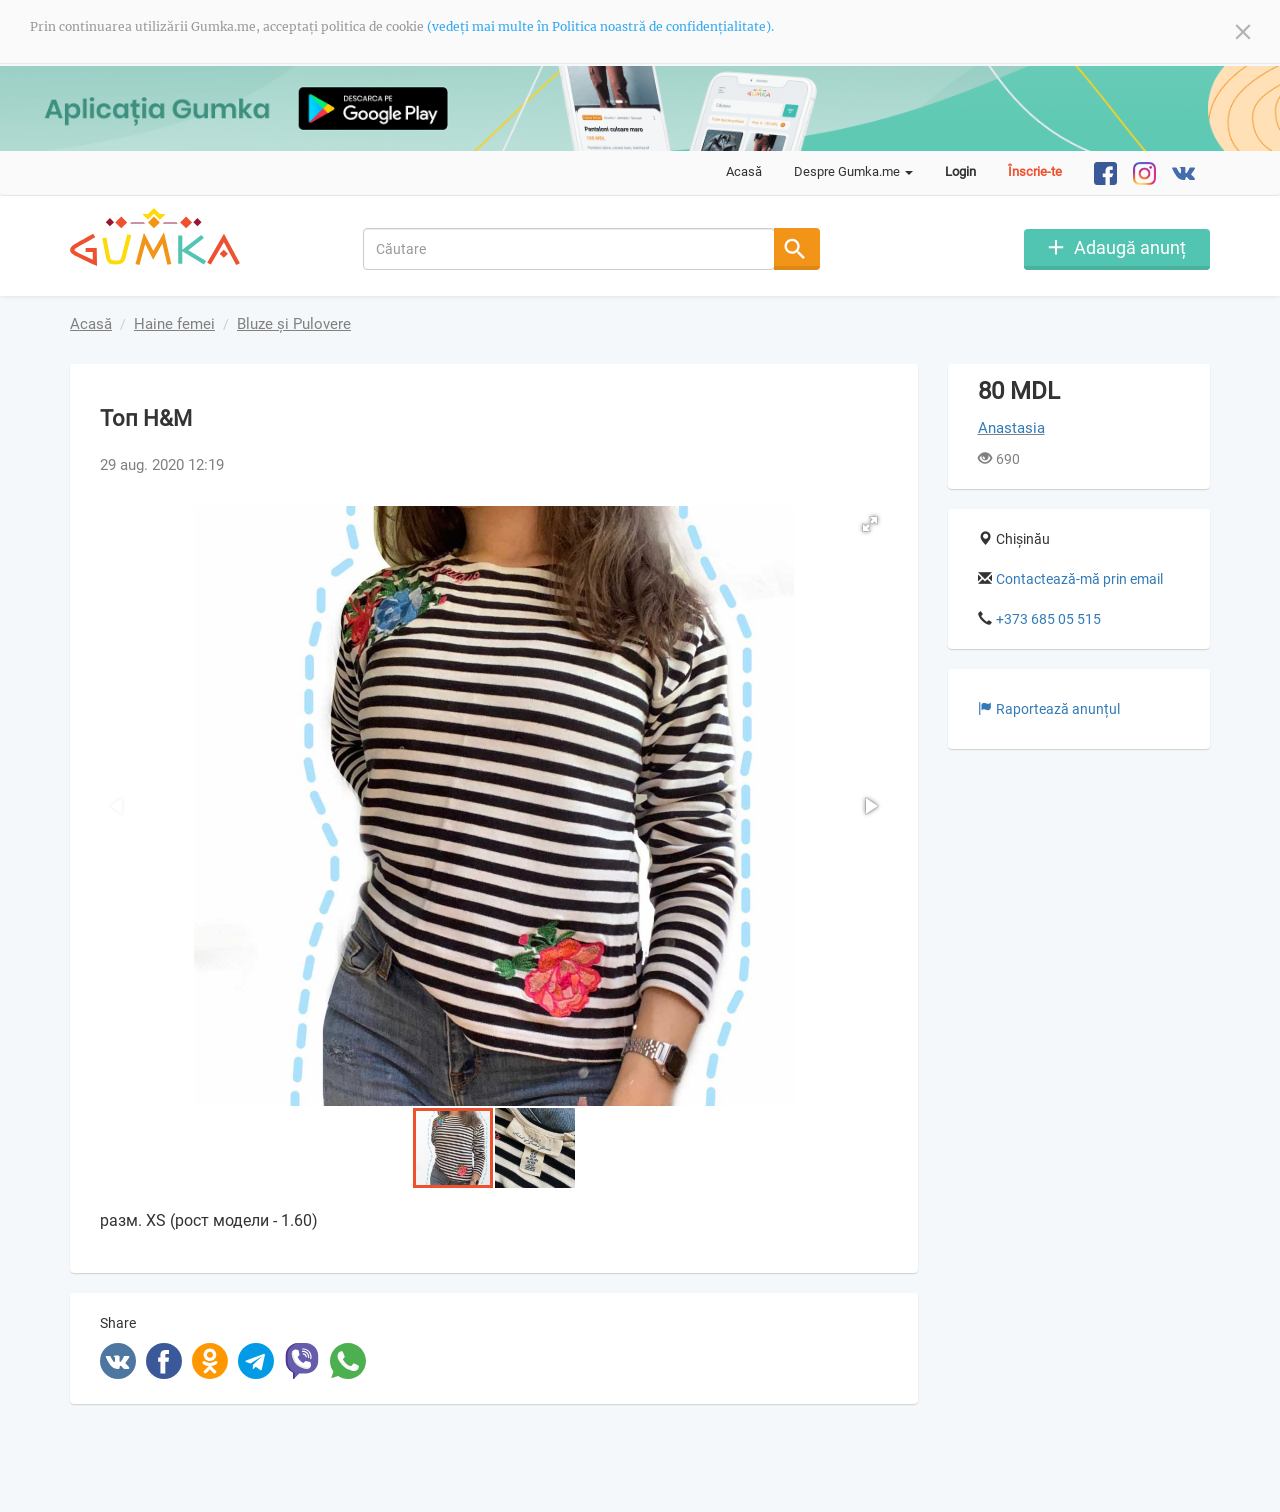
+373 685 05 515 (1048, 619)
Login (960, 171)
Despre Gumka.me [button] (853, 171)
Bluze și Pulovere (294, 324)
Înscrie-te (1035, 171)
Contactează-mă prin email (1079, 579)
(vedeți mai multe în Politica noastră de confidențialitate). (600, 26)
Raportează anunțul (1049, 709)
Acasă (744, 171)
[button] (870, 524)
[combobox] (569, 249)
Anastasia (1011, 428)
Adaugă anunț (1130, 247)
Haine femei (174, 324)
